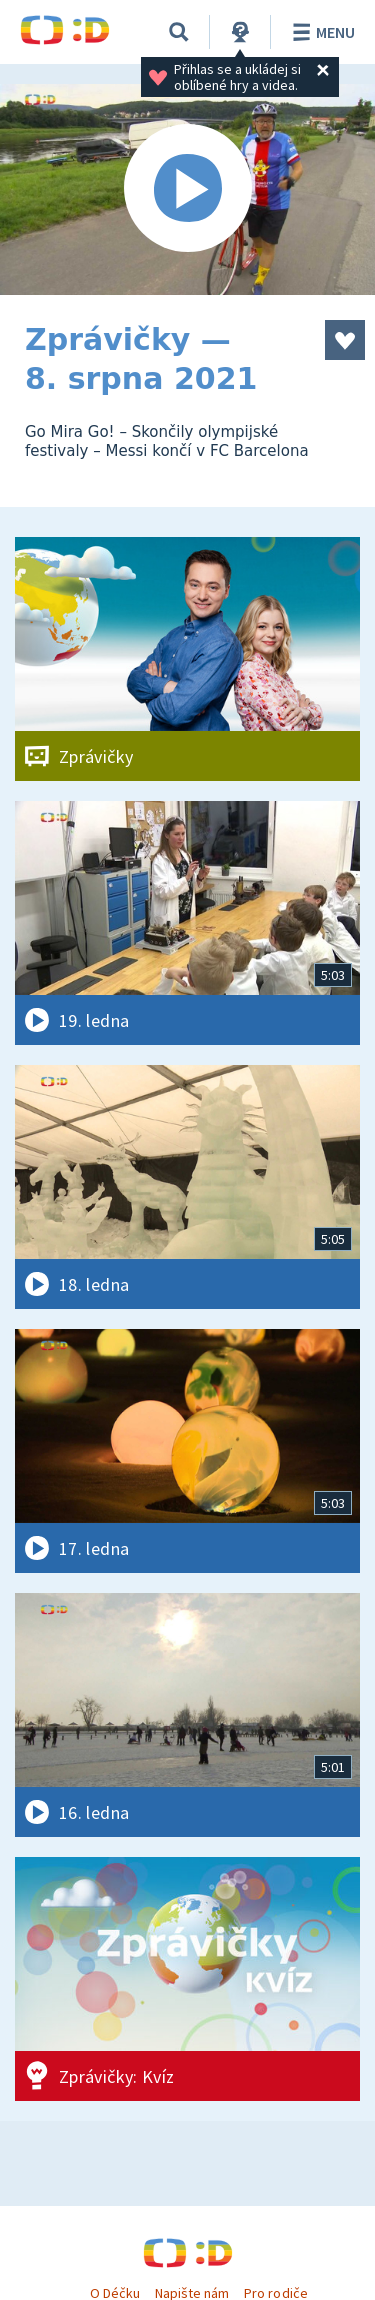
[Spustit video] (187, 189)
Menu (320, 32)
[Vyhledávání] (179, 32)
